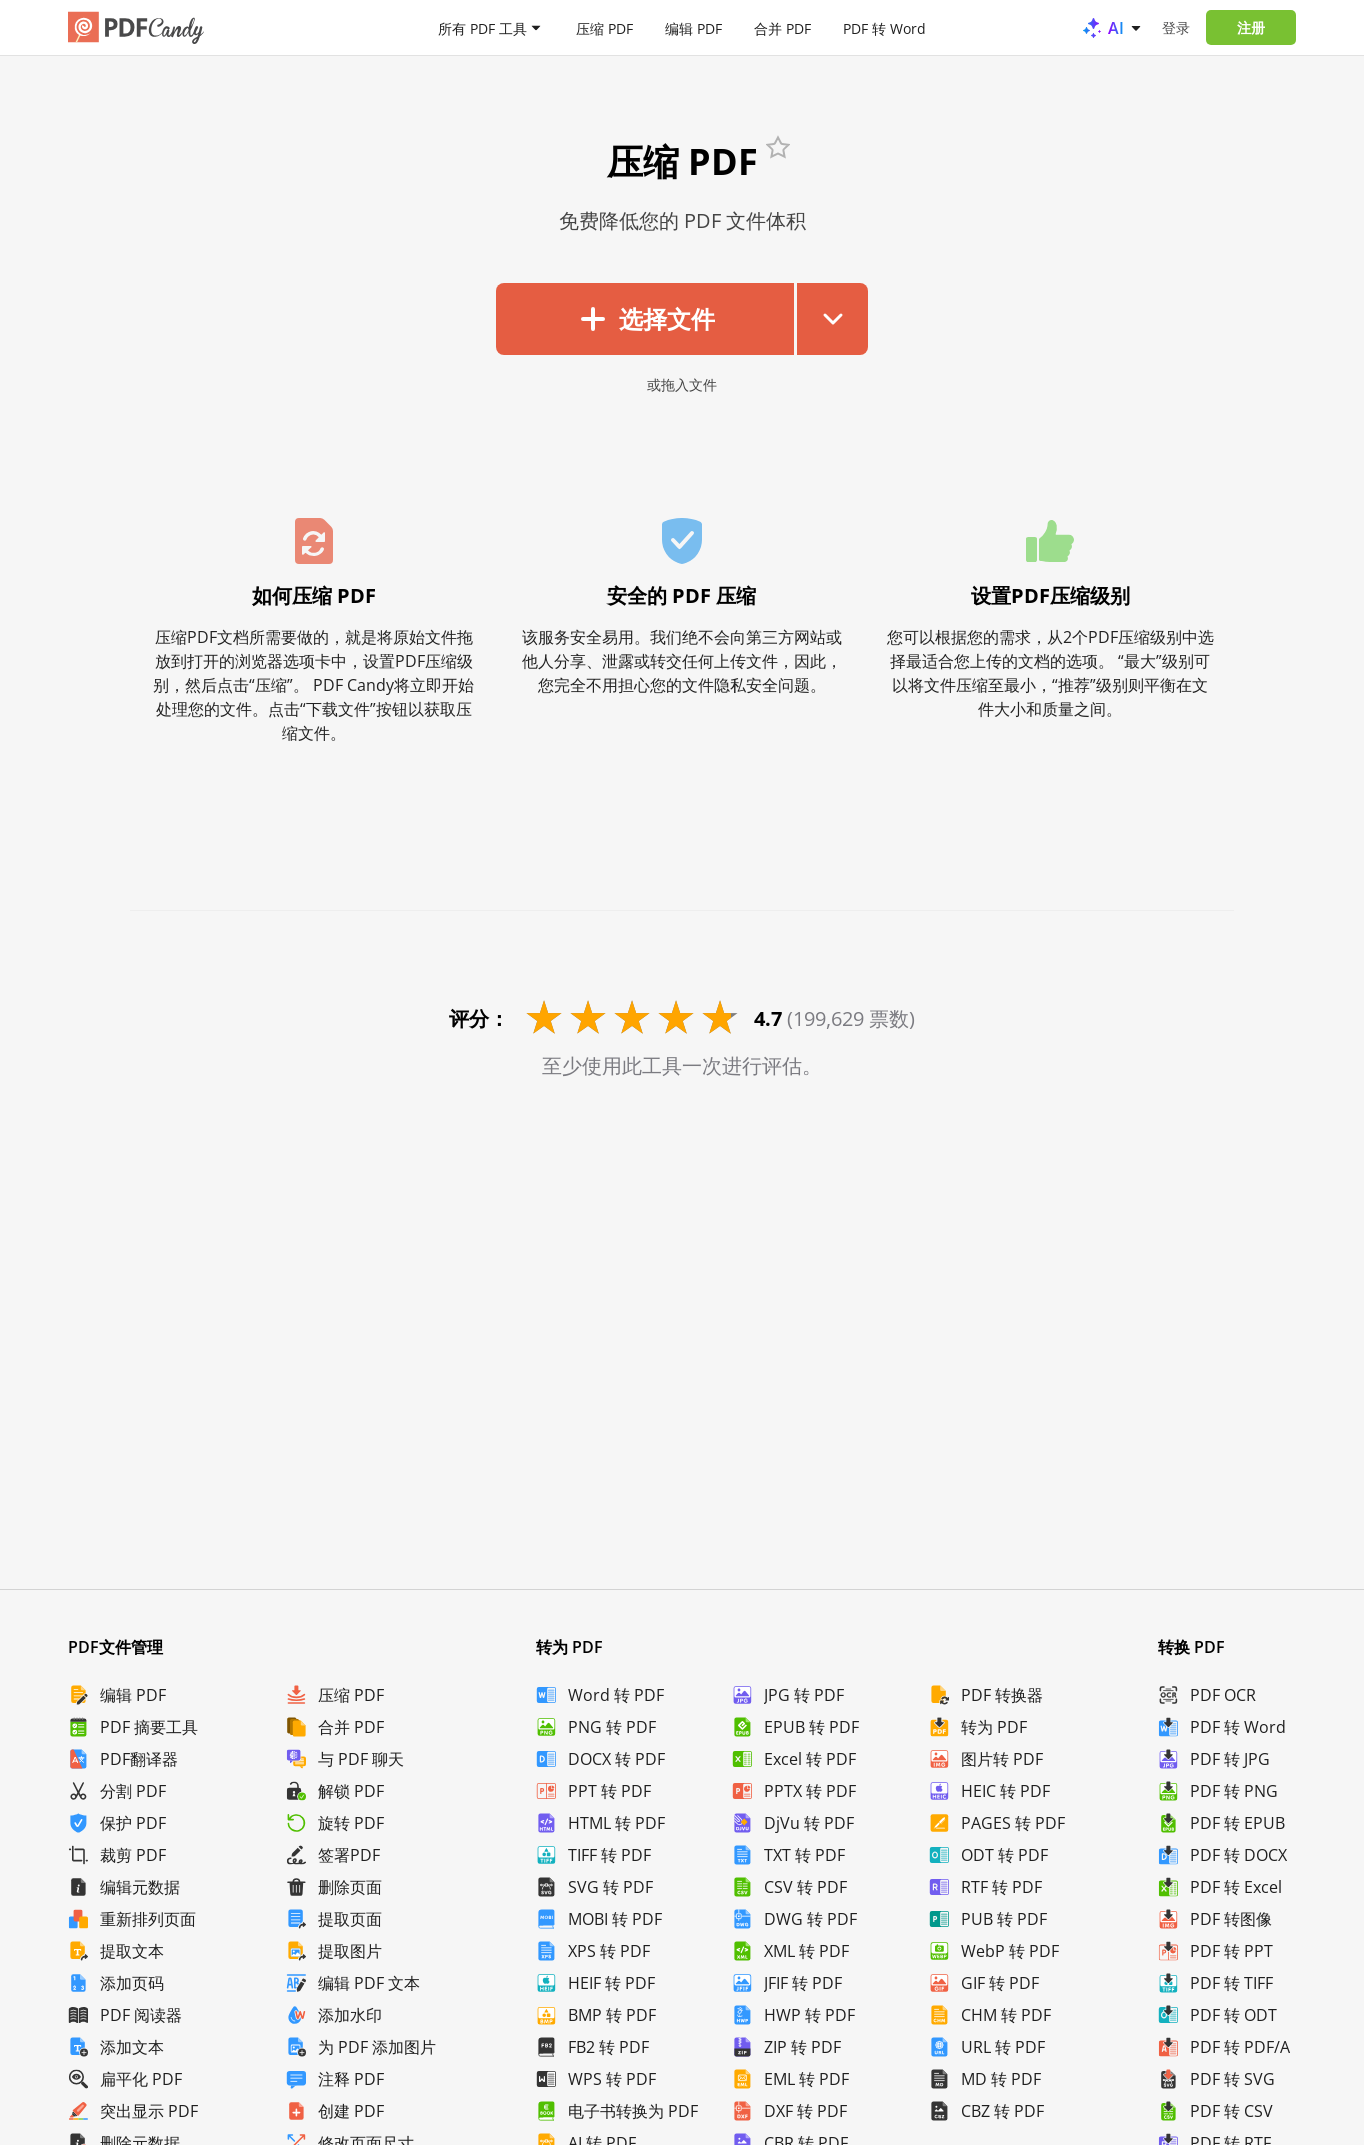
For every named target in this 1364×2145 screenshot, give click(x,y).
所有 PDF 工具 (482, 27)
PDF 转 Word (884, 27)
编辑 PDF (693, 27)
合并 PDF (782, 27)
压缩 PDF (604, 27)
